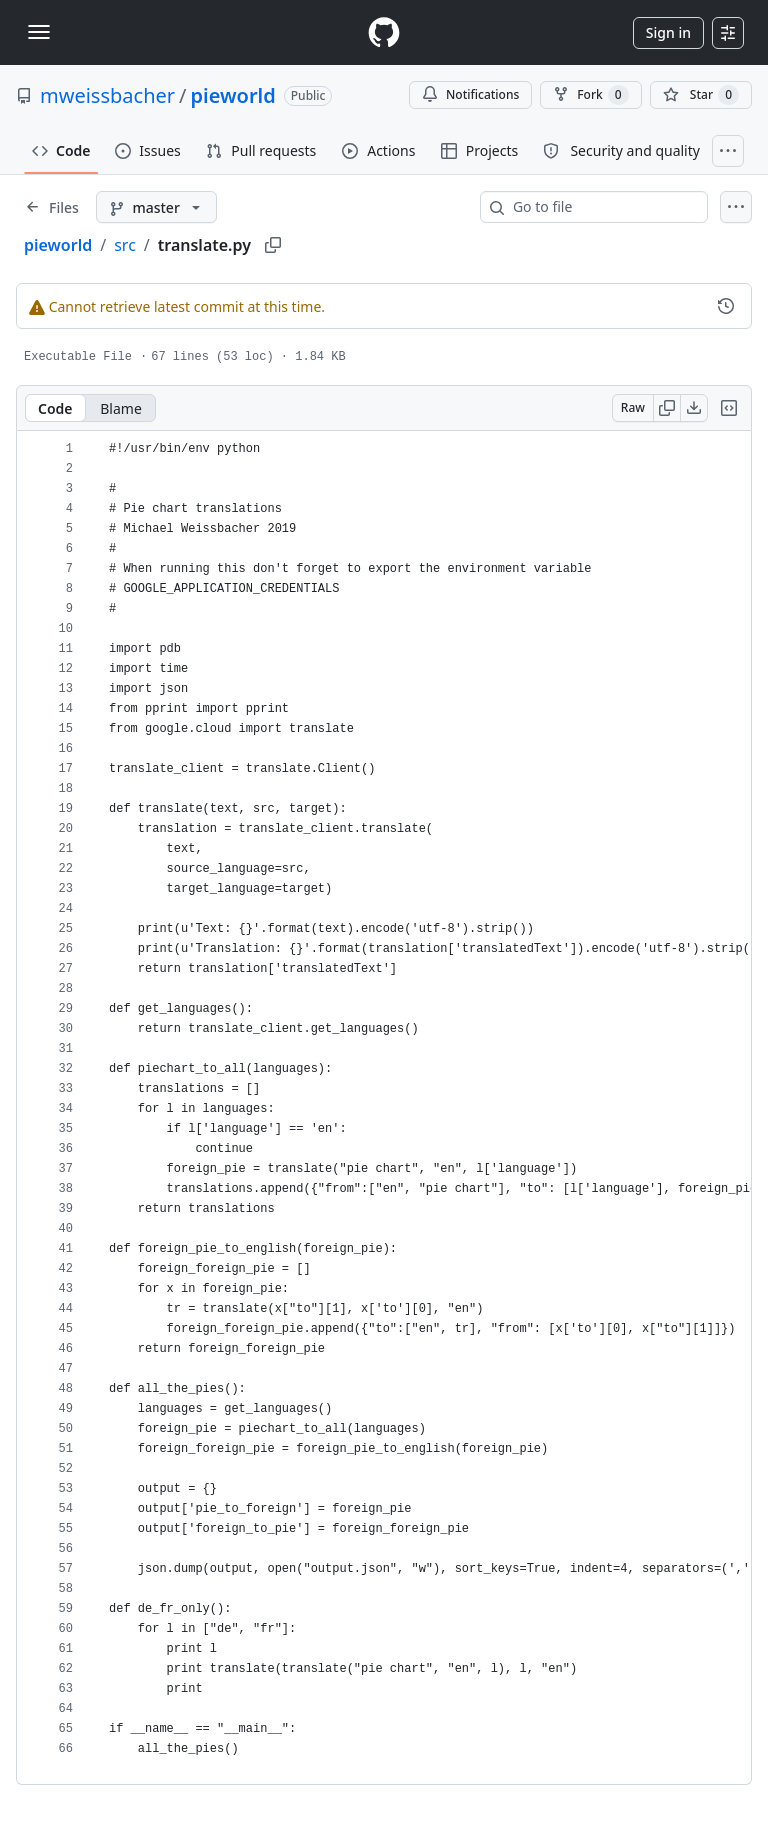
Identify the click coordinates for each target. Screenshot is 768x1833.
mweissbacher (107, 95)
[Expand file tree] (52, 207)
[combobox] (602, 207)
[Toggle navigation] (39, 32)
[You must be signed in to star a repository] (701, 95)
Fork (590, 95)
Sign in (668, 32)
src (125, 245)
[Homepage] (384, 32)
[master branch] (156, 207)
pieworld (233, 95)
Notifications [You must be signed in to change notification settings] (470, 94)
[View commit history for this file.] (726, 306)
